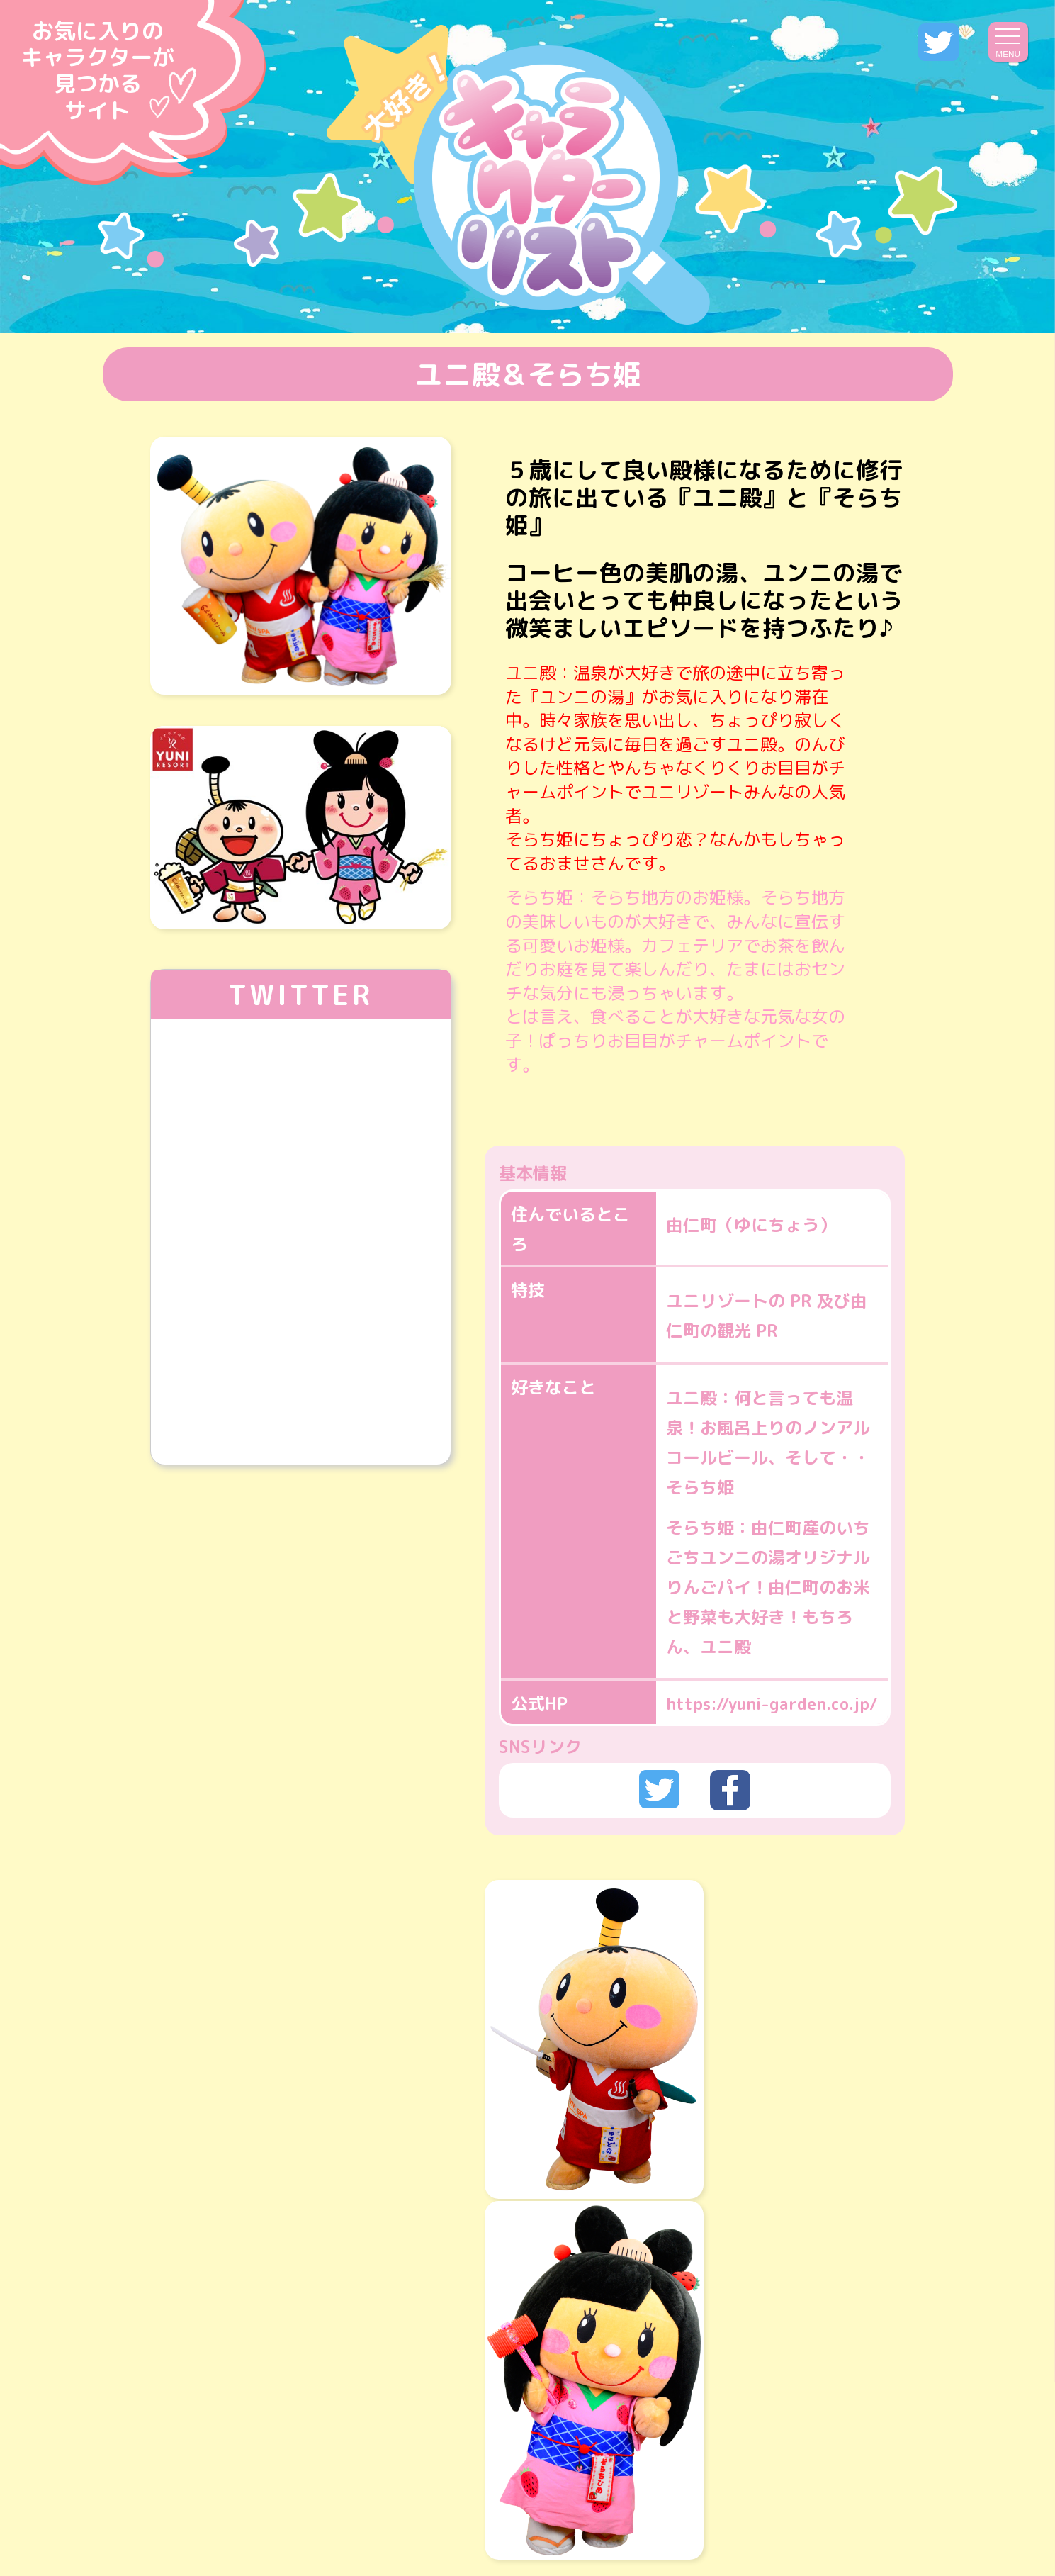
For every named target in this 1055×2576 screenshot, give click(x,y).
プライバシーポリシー (573, 2503)
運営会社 (431, 2503)
